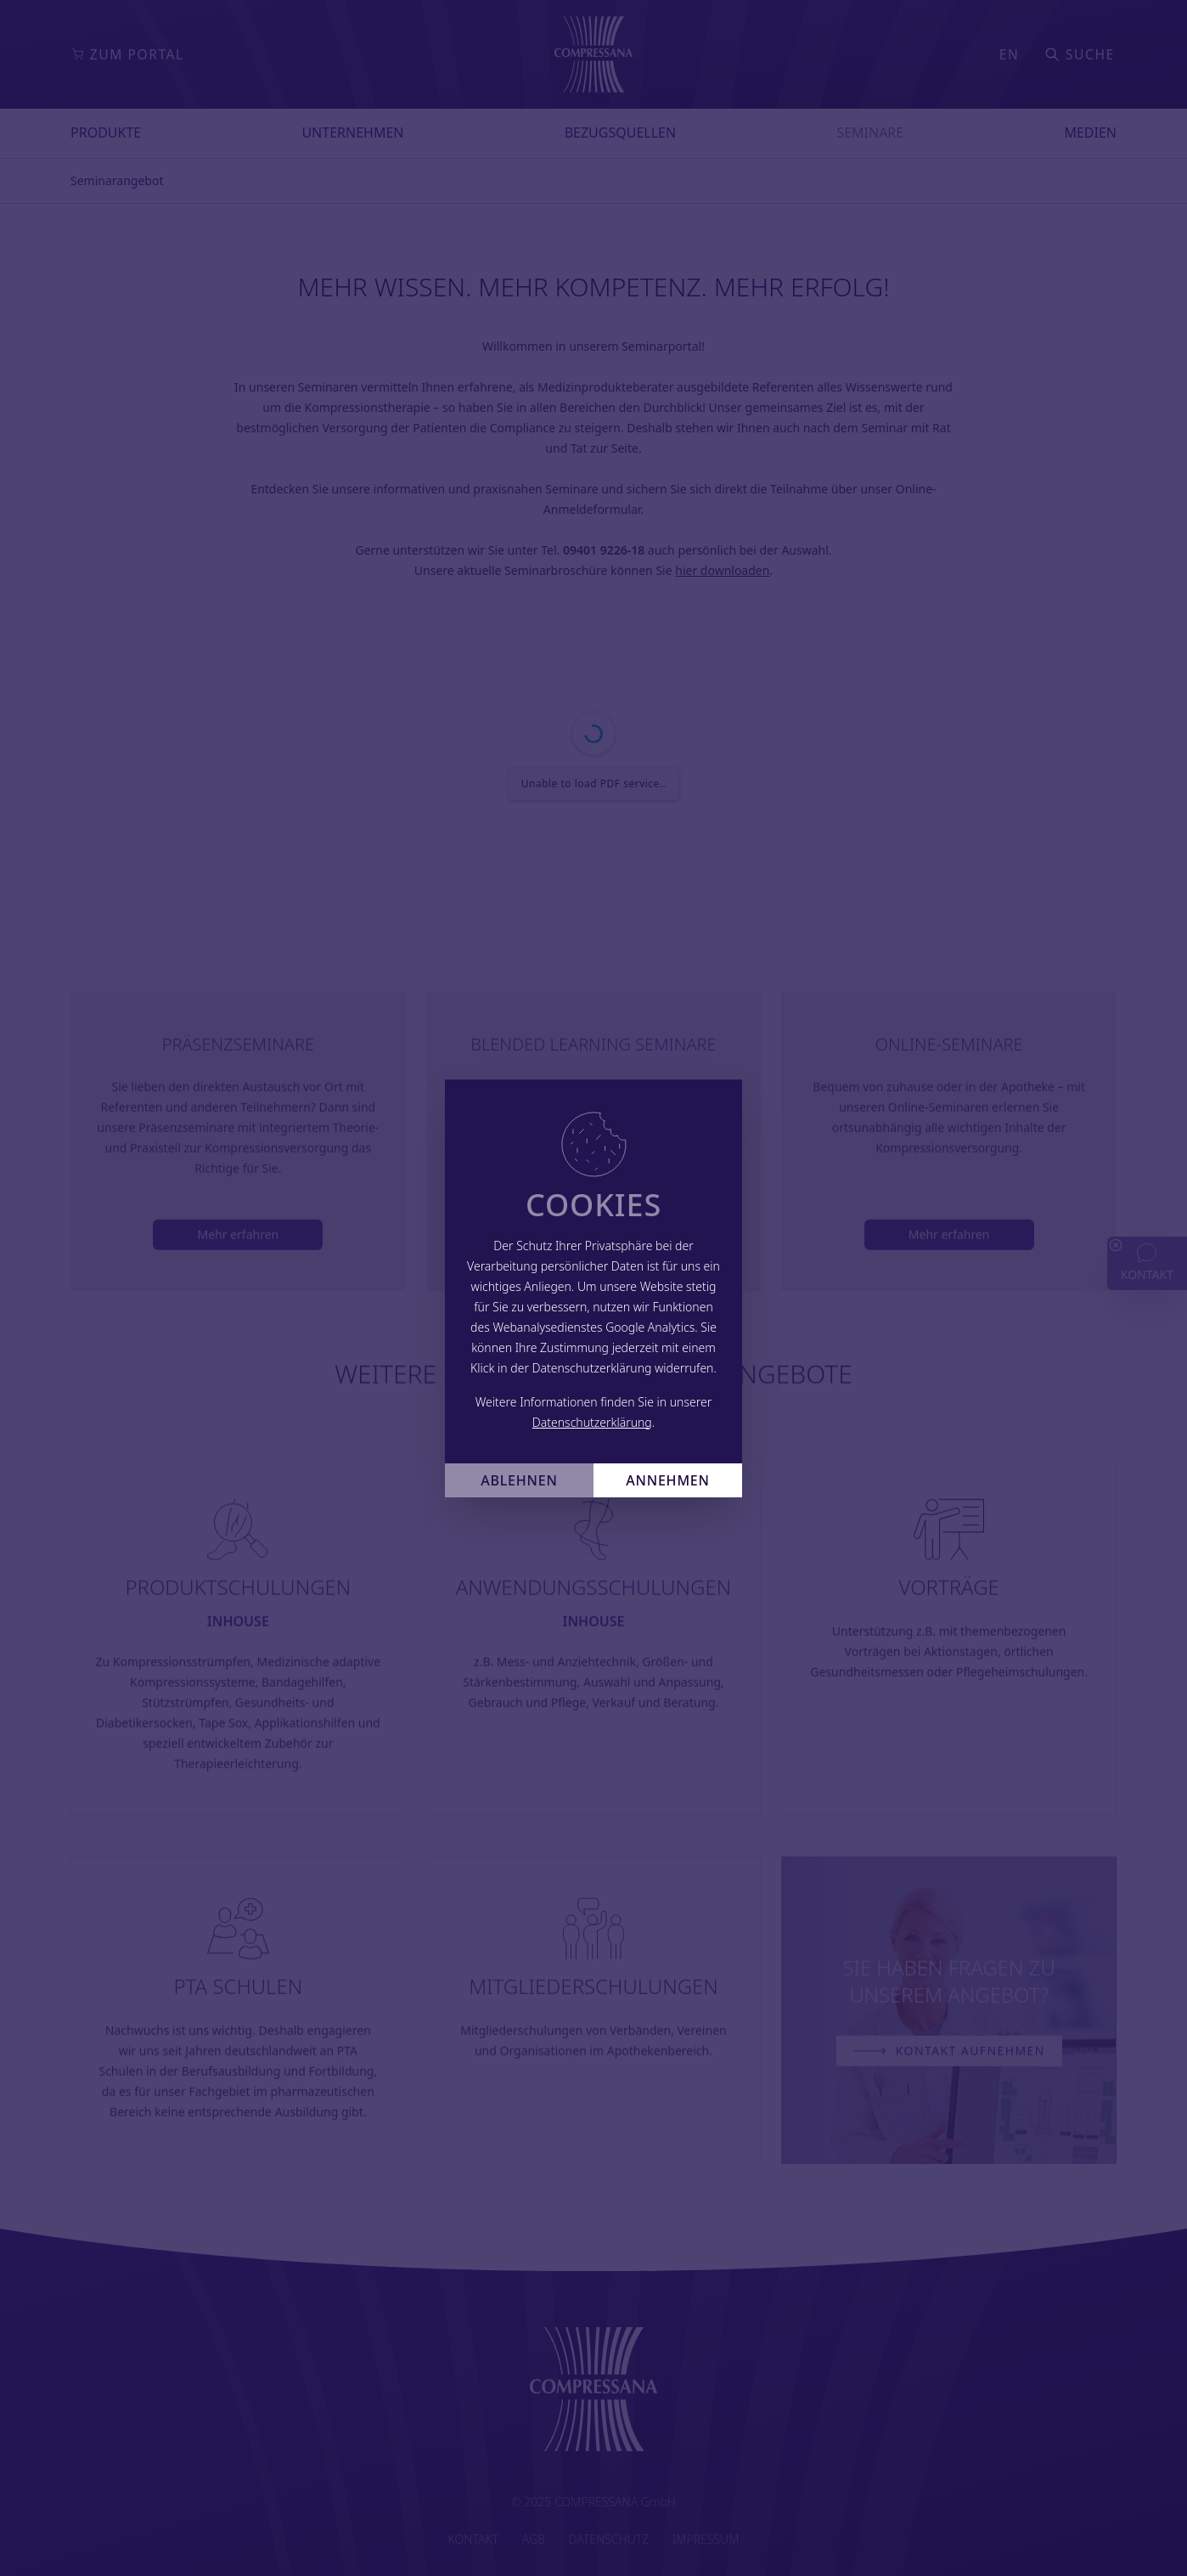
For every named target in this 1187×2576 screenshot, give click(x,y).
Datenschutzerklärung (592, 1422)
